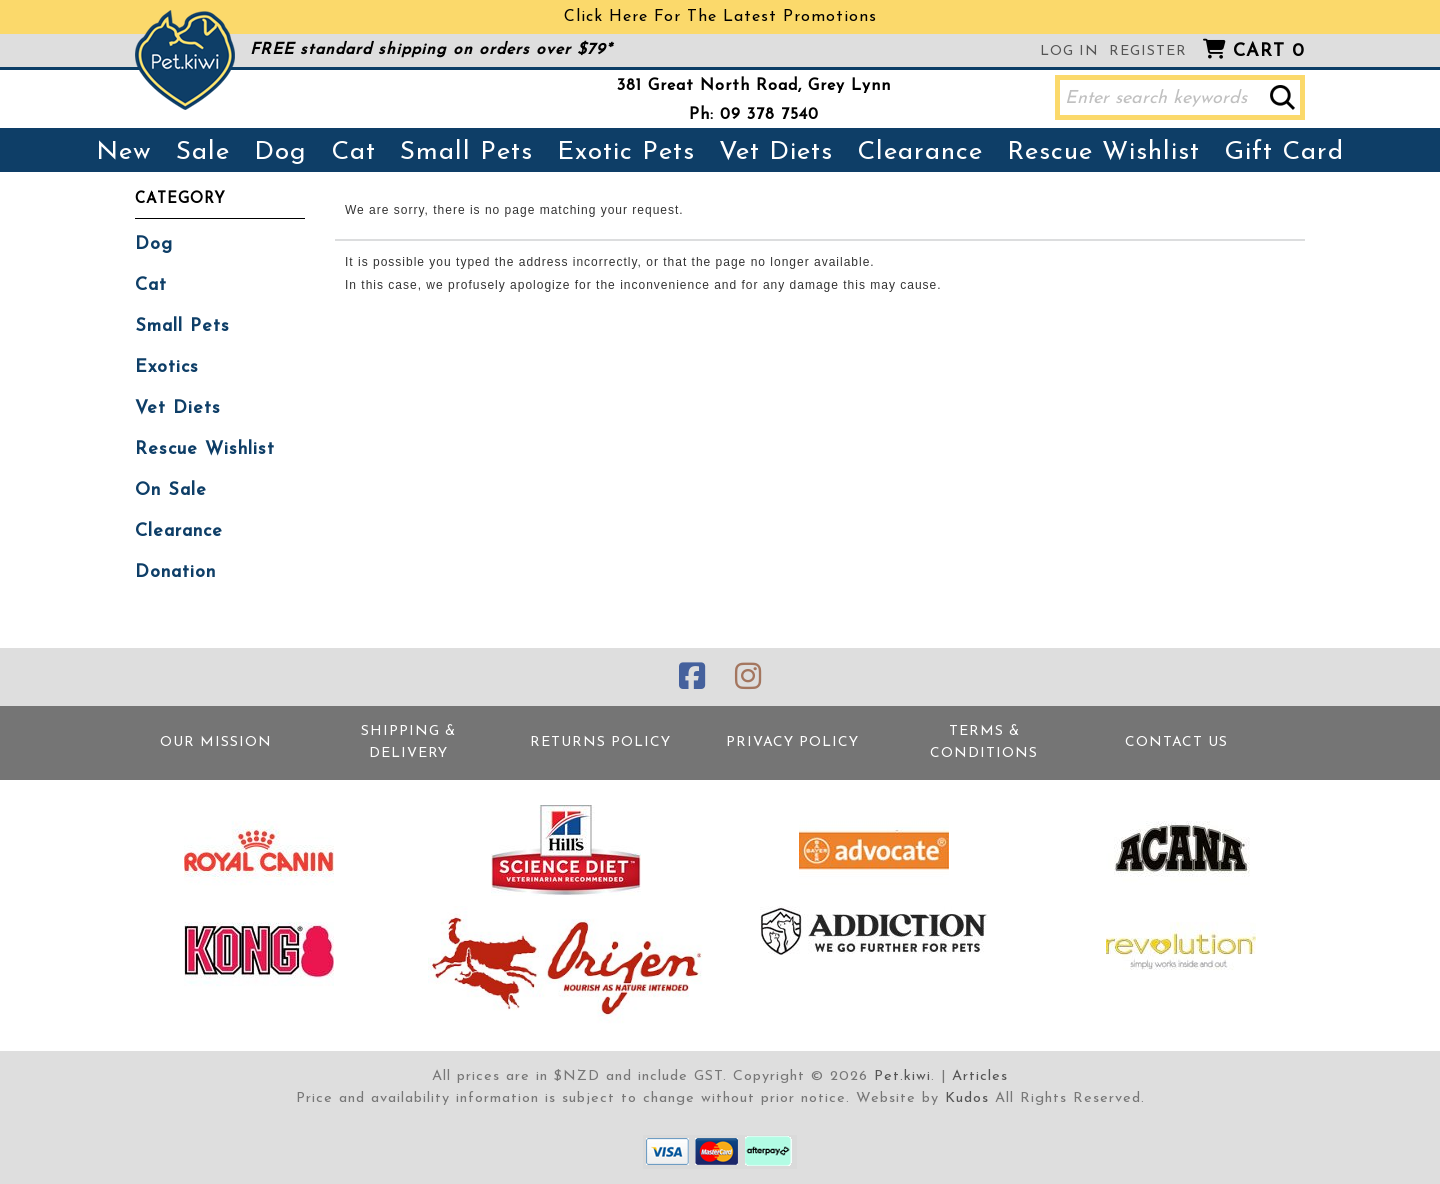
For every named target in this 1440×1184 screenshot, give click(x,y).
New (124, 152)
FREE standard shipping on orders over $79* (431, 50)
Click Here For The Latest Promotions (720, 17)
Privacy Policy (792, 742)
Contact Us (1176, 742)
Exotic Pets (626, 152)
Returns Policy (600, 742)
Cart (1269, 51)
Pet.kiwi (902, 1076)
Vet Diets (776, 152)
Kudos (967, 1098)
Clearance (920, 152)
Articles (980, 1076)
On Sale (171, 490)
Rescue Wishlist (1103, 152)
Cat (353, 152)
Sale (203, 152)
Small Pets (466, 152)
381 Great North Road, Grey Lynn (754, 86)
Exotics (167, 367)
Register (1148, 51)
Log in (1069, 51)
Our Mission (216, 742)
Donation (175, 572)
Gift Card (1284, 152)
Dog (280, 152)
